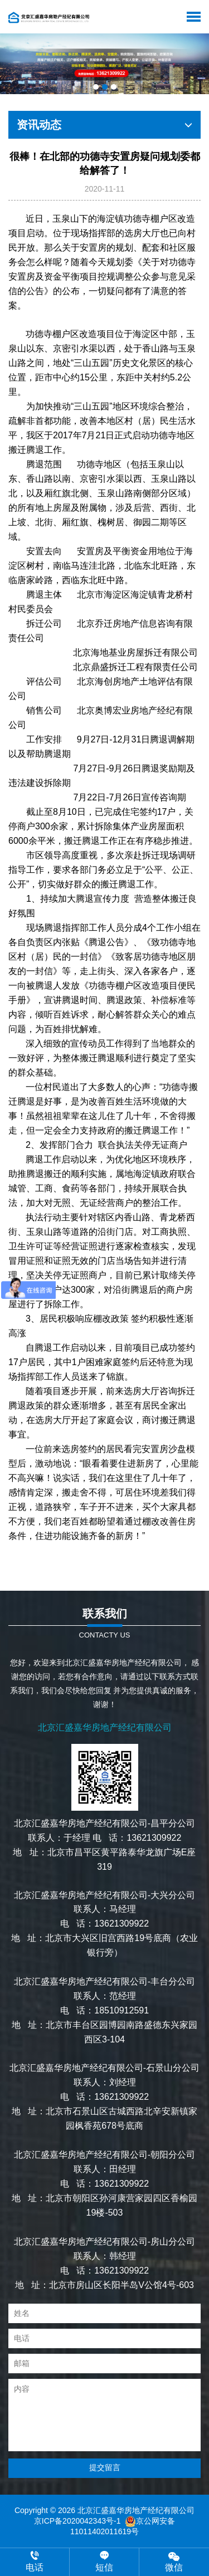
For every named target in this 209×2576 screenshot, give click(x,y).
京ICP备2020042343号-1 (77, 2520)
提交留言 (104, 2467)
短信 (104, 2561)
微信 (174, 2561)
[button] (96, 87)
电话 (34, 2561)
